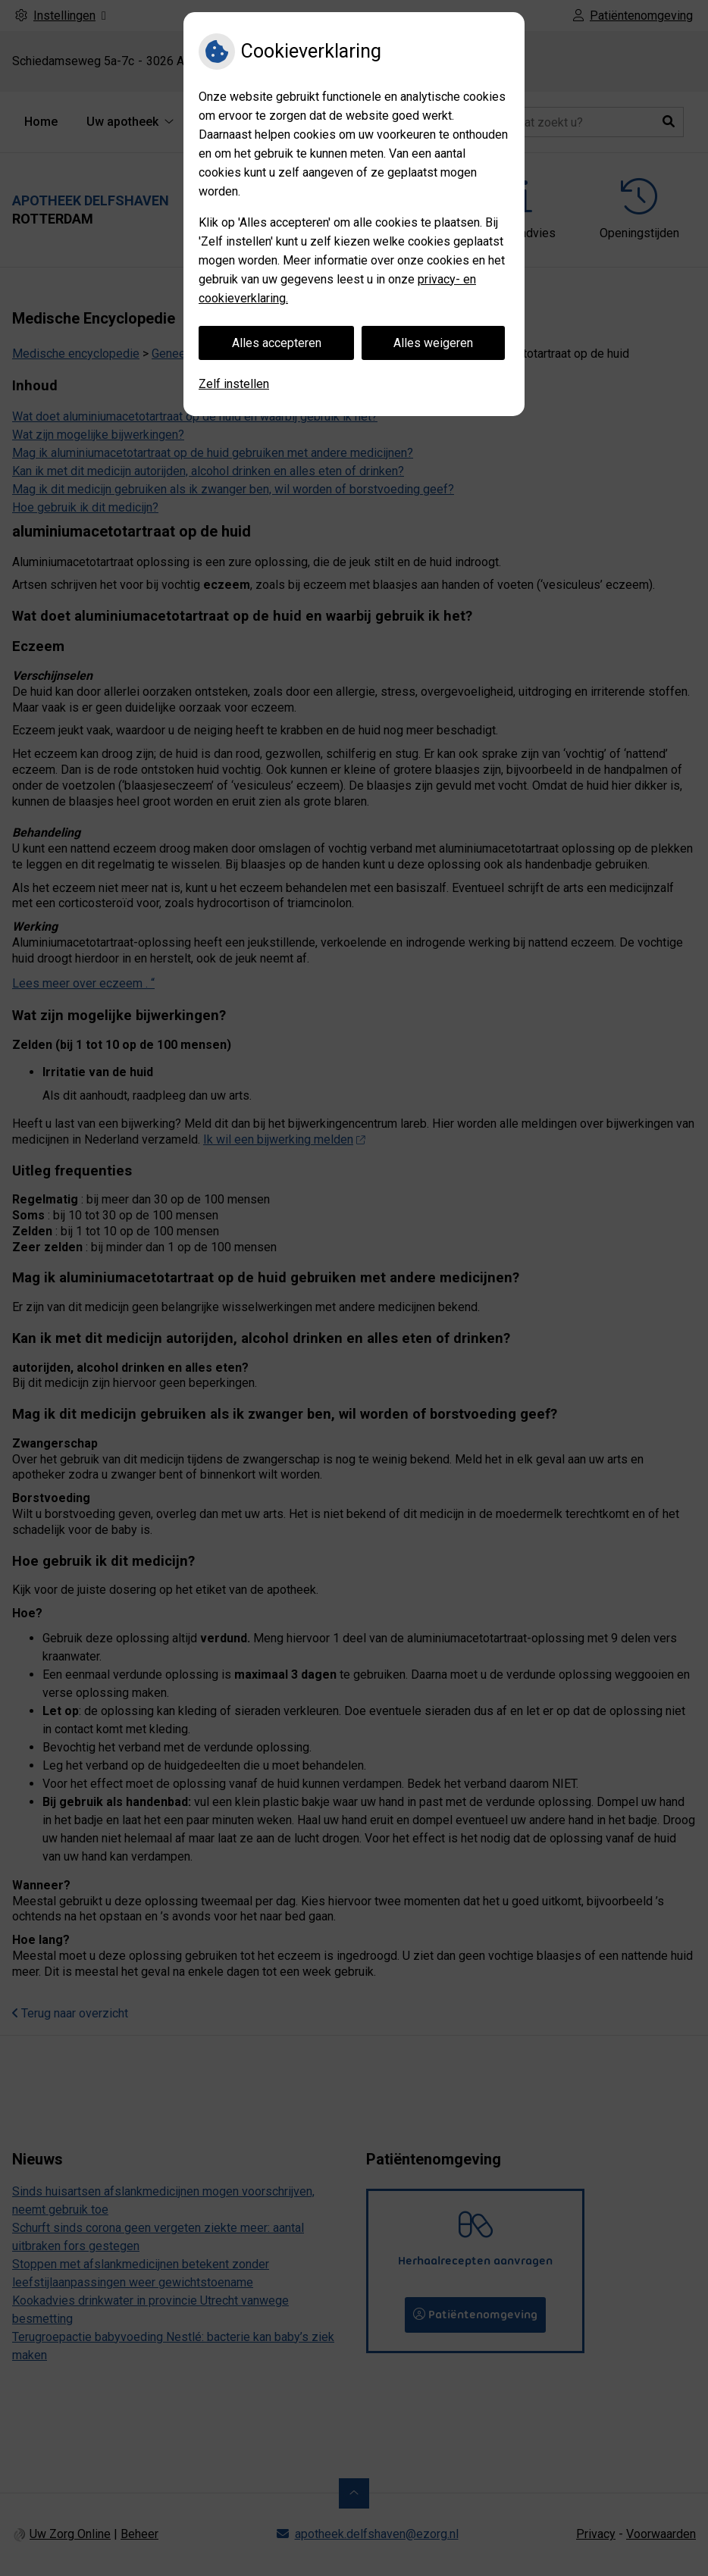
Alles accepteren (276, 343)
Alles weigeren (433, 343)
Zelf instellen (234, 384)
